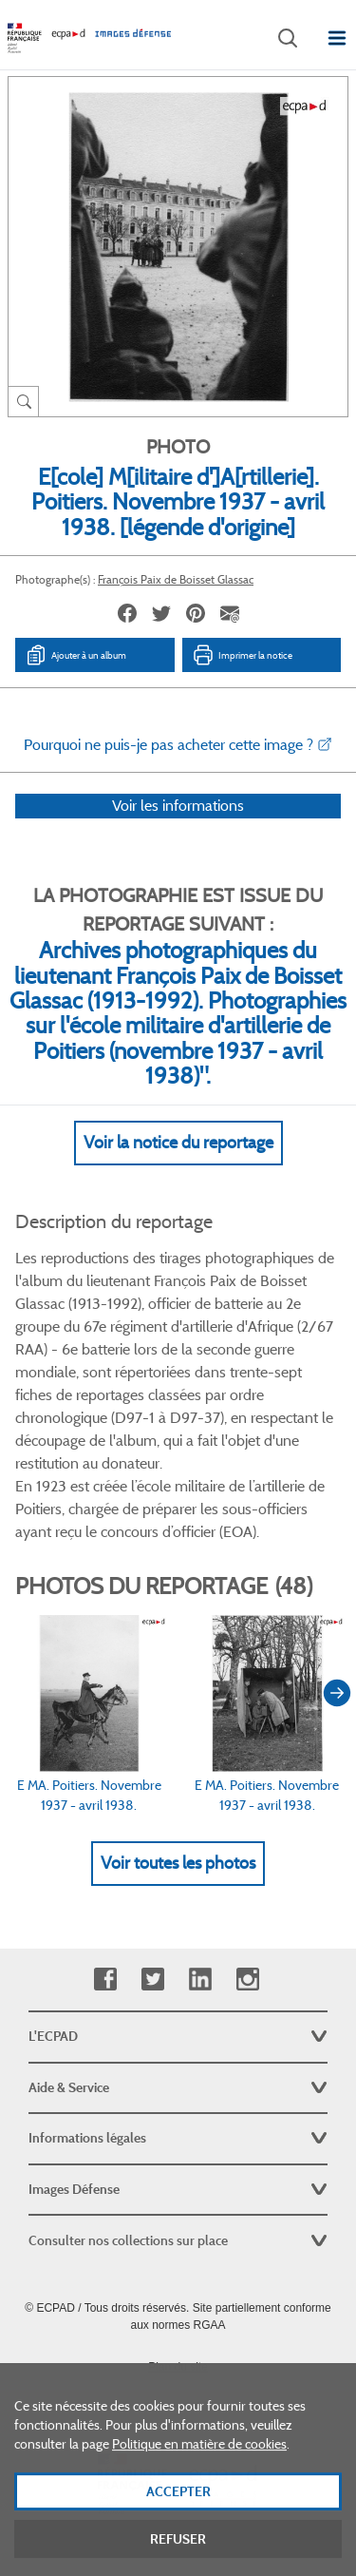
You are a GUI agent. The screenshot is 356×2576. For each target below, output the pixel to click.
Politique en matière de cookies (199, 2463)
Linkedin (200, 1979)
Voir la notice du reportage (178, 1167)
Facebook (105, 1979)
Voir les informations (178, 830)
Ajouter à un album (75, 655)
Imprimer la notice (242, 655)
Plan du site (178, 2367)
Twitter (152, 1979)
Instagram (247, 1979)
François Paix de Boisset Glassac (175, 579)
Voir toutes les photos (178, 1887)
